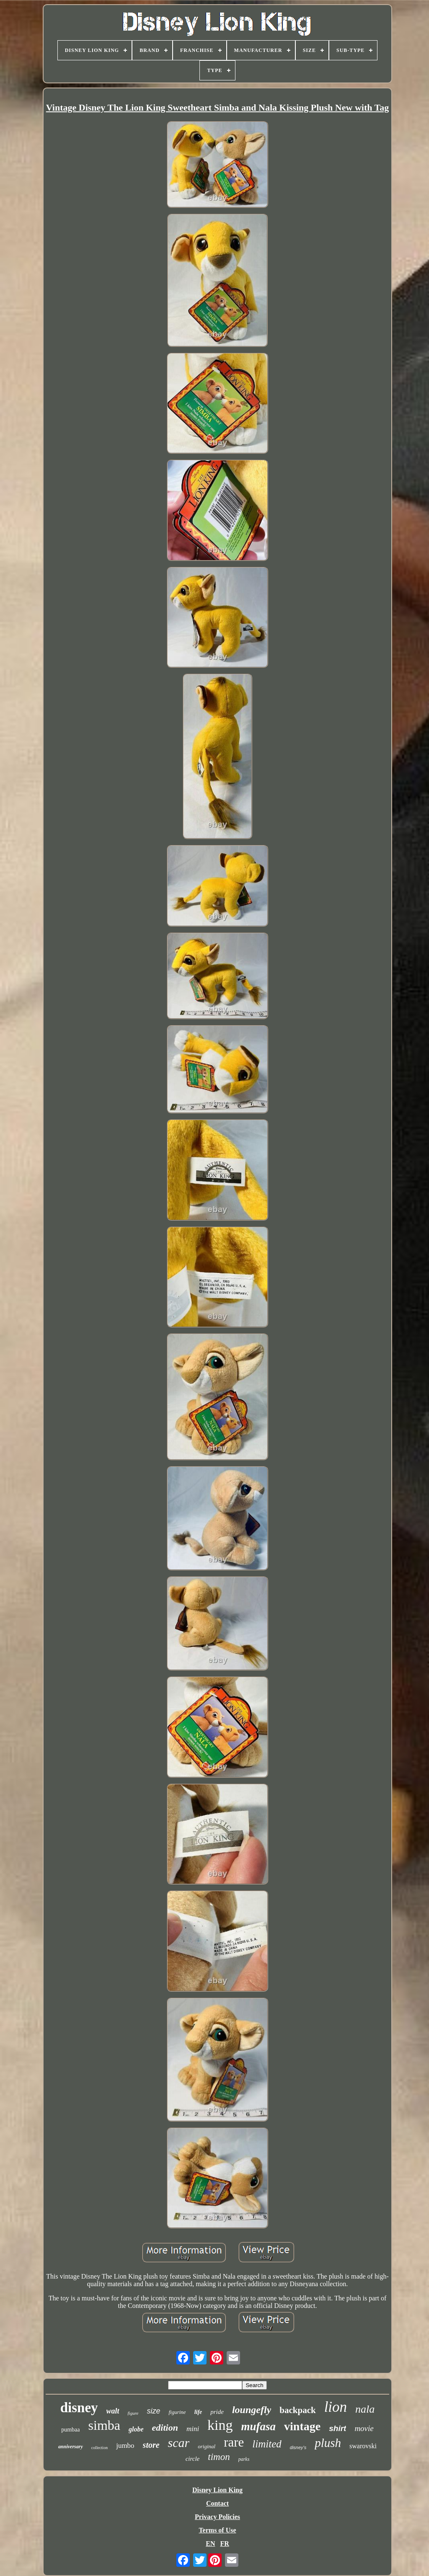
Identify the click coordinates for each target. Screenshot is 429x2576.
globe (136, 2429)
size (153, 2411)
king (220, 2425)
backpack (297, 2410)
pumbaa (70, 2429)
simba (104, 2425)
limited (266, 2444)
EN (210, 2543)
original (206, 2446)
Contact (217, 2503)
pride (217, 2411)
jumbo (125, 2446)
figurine (177, 2412)
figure (133, 2413)
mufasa (258, 2426)
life (198, 2412)
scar (179, 2443)
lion (335, 2407)
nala (365, 2409)
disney (79, 2407)
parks (244, 2459)
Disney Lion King (217, 2489)
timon (219, 2457)
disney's (298, 2447)
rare (234, 2442)
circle (193, 2458)
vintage (302, 2426)
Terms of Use (217, 2530)
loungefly (251, 2409)
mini (192, 2429)
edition (165, 2427)
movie (363, 2428)
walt (112, 2411)
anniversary (70, 2447)
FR (224, 2543)
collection (99, 2447)
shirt (337, 2428)
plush (328, 2443)
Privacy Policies (217, 2516)
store (151, 2445)
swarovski (363, 2446)
